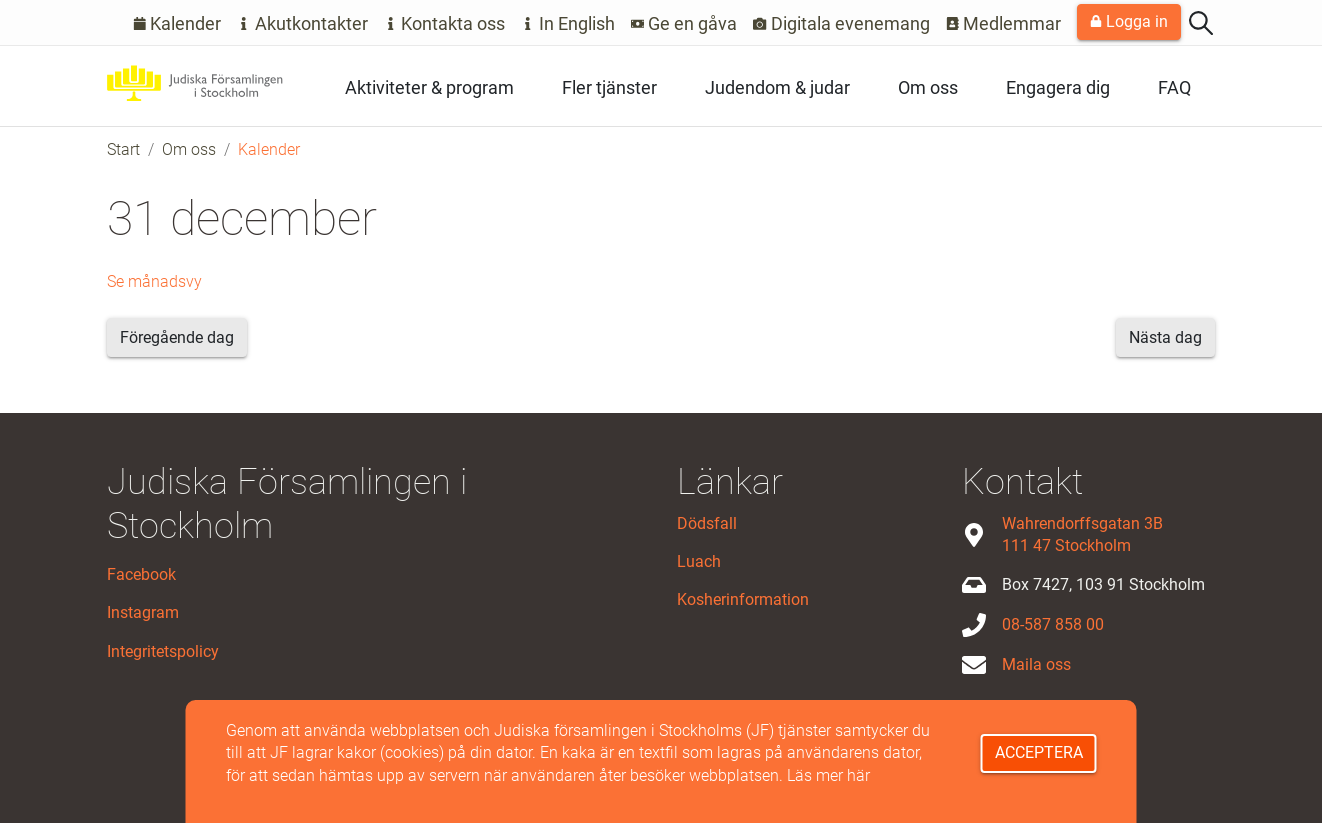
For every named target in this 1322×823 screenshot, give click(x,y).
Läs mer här (828, 775)
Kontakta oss (445, 23)
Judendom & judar (777, 87)
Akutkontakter (302, 23)
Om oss (928, 87)
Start (123, 149)
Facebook (141, 574)
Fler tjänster (609, 87)
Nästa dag (1165, 337)
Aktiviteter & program (429, 87)
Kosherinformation (743, 599)
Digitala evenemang (841, 23)
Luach (699, 561)
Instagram (143, 612)
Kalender (177, 23)
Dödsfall (707, 523)
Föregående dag (177, 337)
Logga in (1129, 21)
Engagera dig (1058, 87)
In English (568, 23)
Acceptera (1039, 752)
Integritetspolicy (163, 651)
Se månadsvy (154, 281)
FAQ (1174, 87)
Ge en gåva (684, 23)
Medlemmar (1004, 23)
